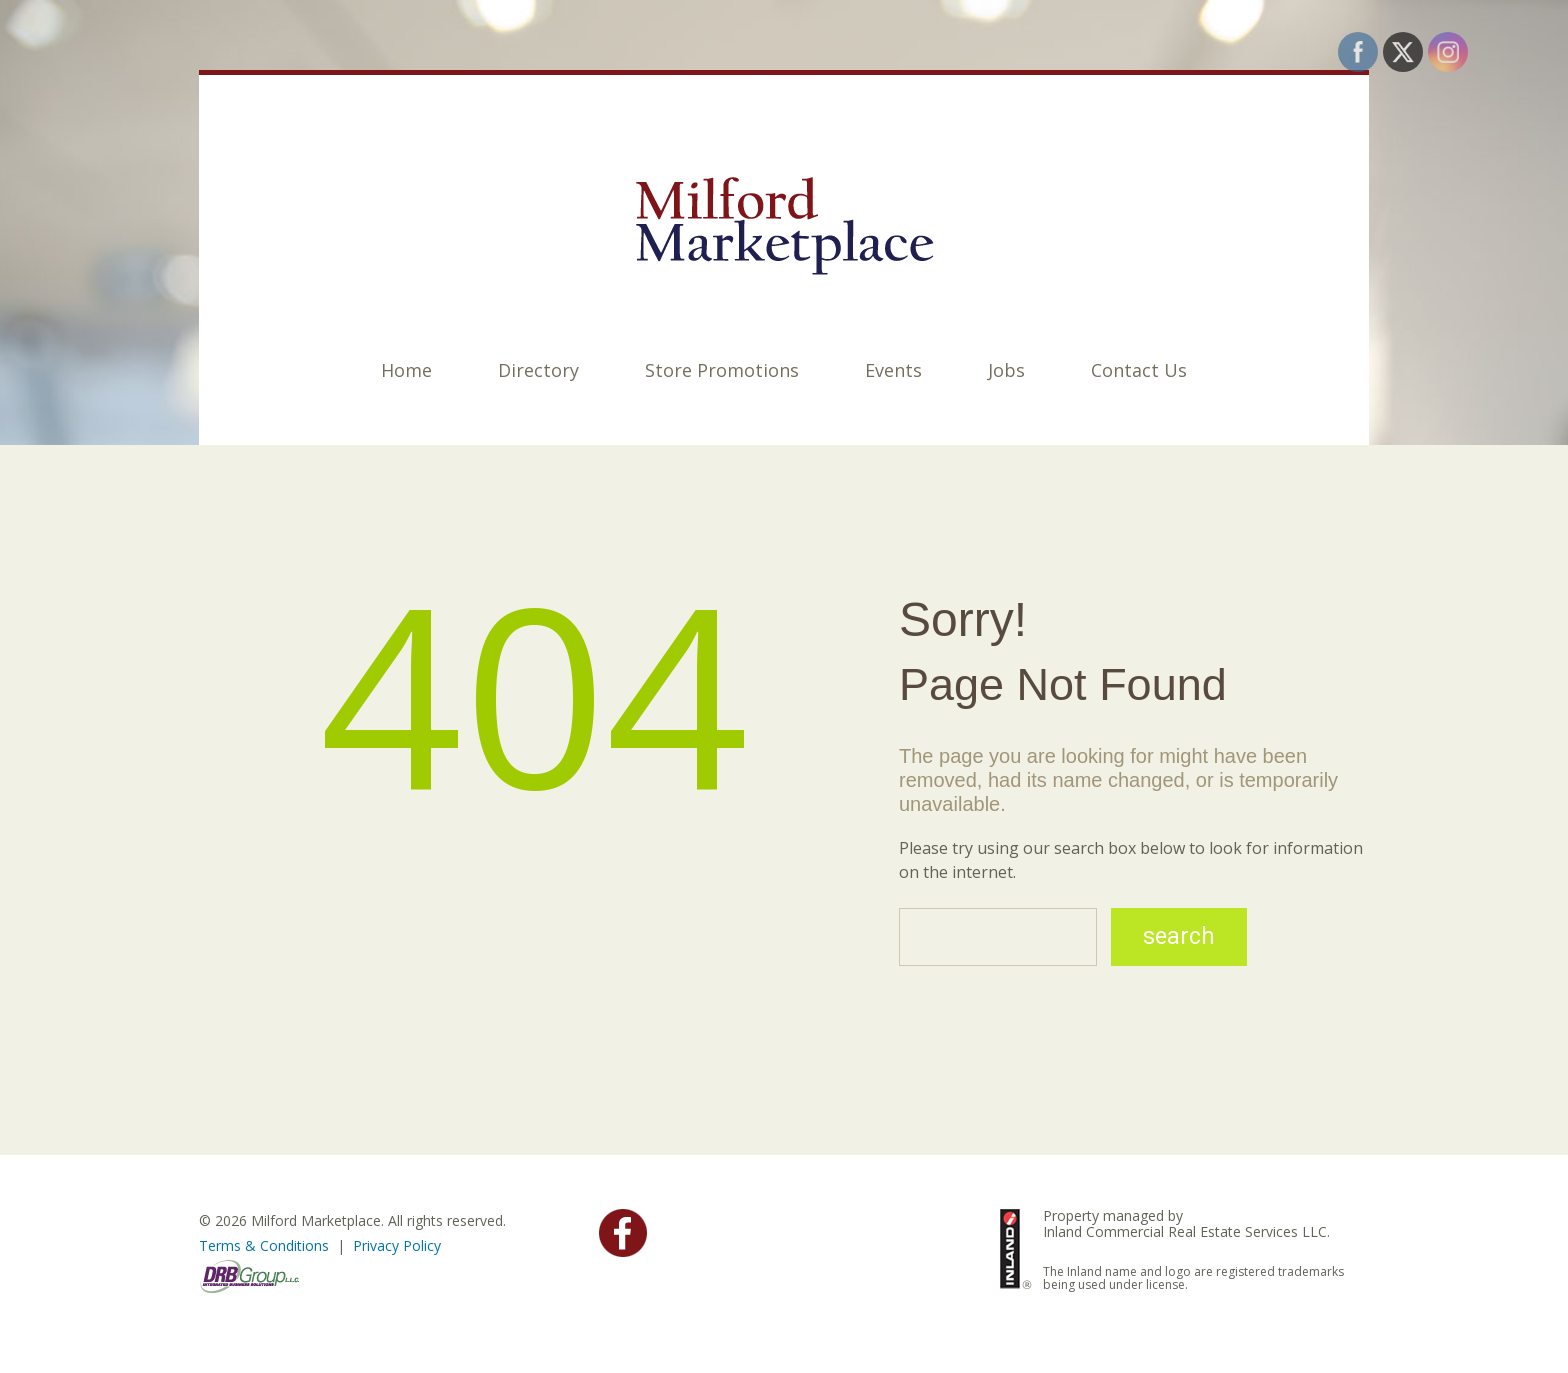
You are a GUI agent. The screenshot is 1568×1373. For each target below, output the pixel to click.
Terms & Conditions (264, 1245)
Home (406, 370)
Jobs (1006, 370)
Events (893, 370)
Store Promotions (722, 370)
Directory (538, 370)
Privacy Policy (397, 1245)
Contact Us (1139, 370)
